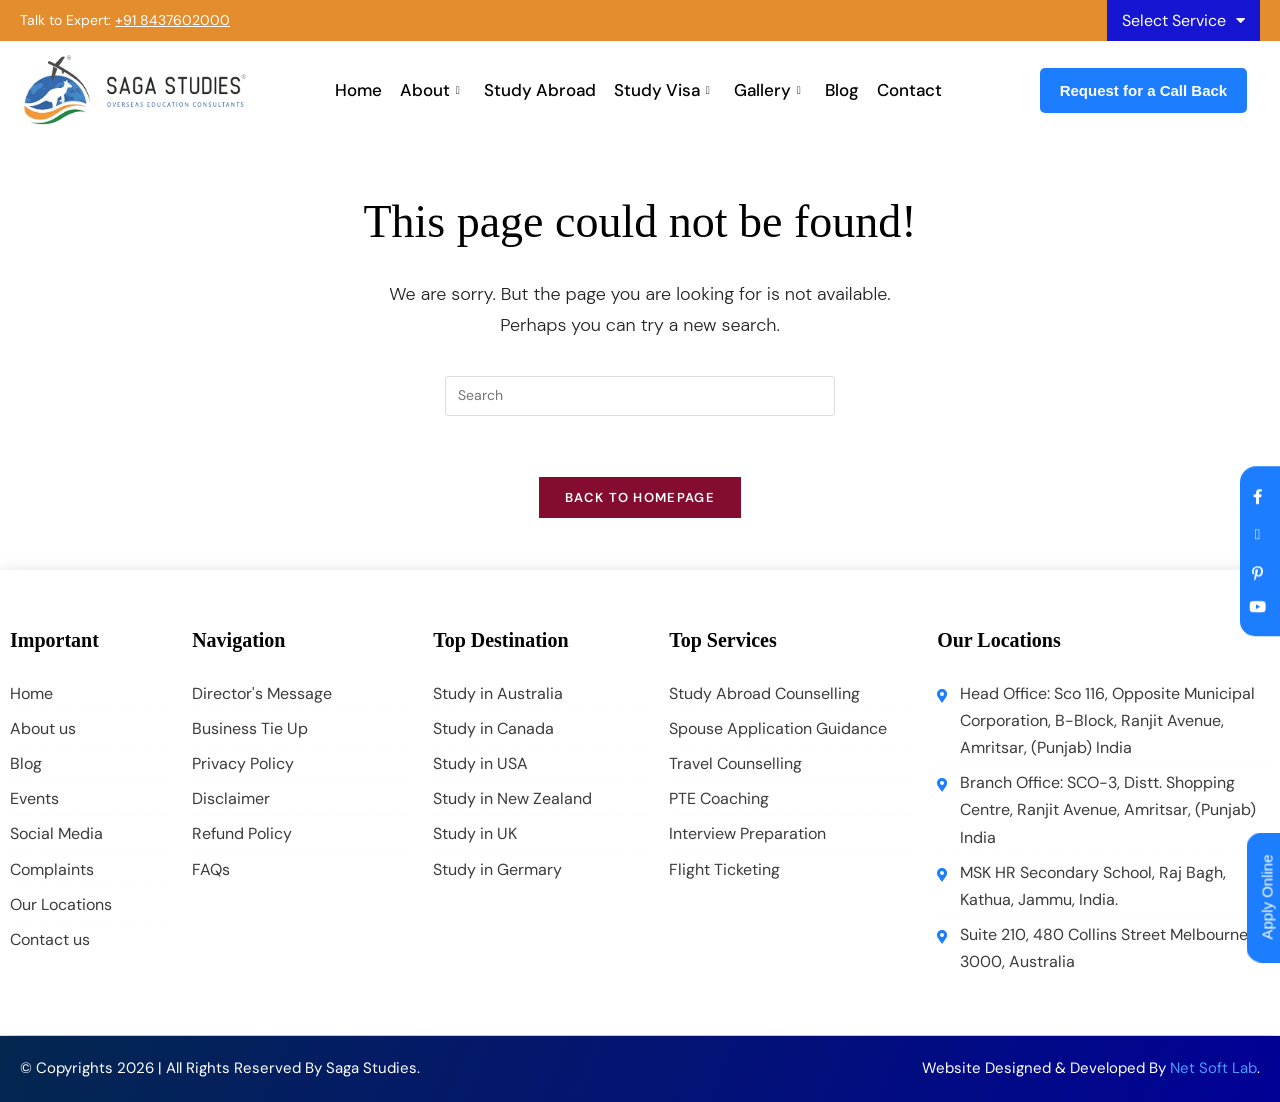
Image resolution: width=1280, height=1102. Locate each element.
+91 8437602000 (172, 20)
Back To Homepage (640, 497)
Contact (909, 90)
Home (358, 90)
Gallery (767, 90)
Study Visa (662, 90)
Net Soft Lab (1213, 1068)
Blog (842, 90)
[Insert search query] (640, 396)
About (430, 90)
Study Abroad (540, 90)
